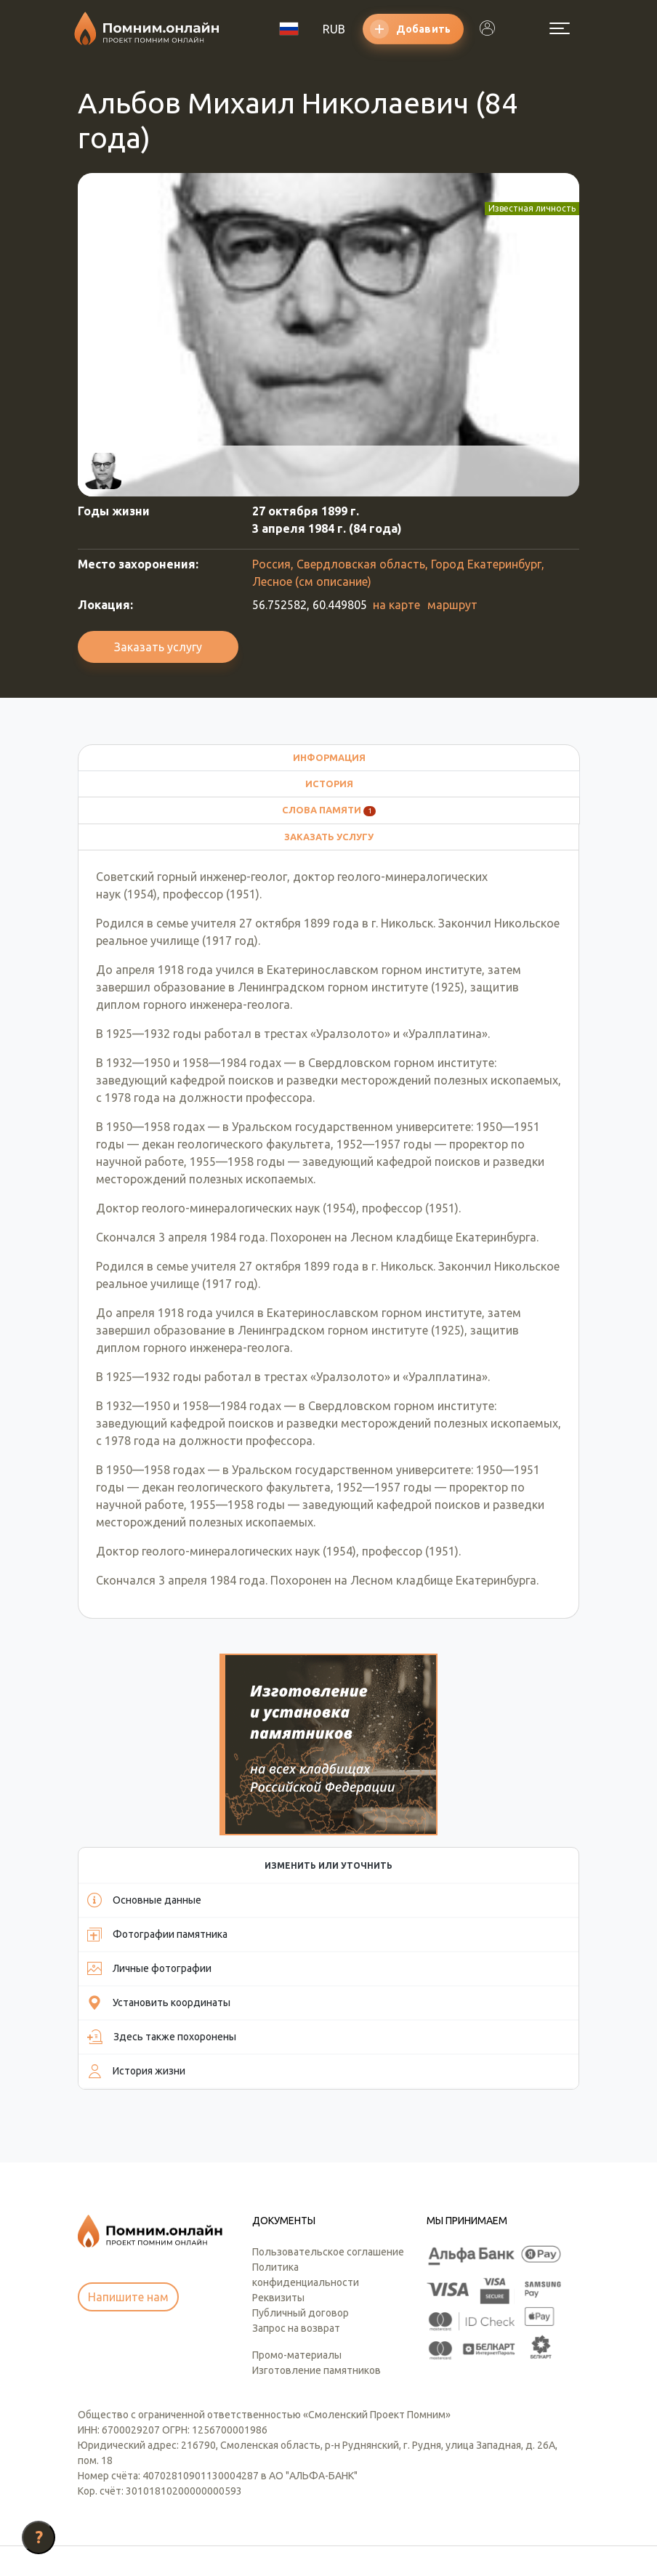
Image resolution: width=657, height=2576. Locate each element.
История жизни (136, 1972)
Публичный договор (300, 2213)
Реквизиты (278, 2198)
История (329, 783)
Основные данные (144, 1801)
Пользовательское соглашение (328, 2152)
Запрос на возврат (296, 2228)
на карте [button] (396, 604)
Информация (329, 757)
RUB (334, 29)
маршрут (452, 604)
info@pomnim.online (135, 2489)
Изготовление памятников (316, 2271)
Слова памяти (329, 810)
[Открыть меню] (560, 28)
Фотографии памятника (157, 1835)
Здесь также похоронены (161, 1938)
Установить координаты (158, 1903)
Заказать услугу (158, 646)
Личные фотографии (149, 1869)
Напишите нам (128, 2198)
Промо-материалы (297, 2255)
